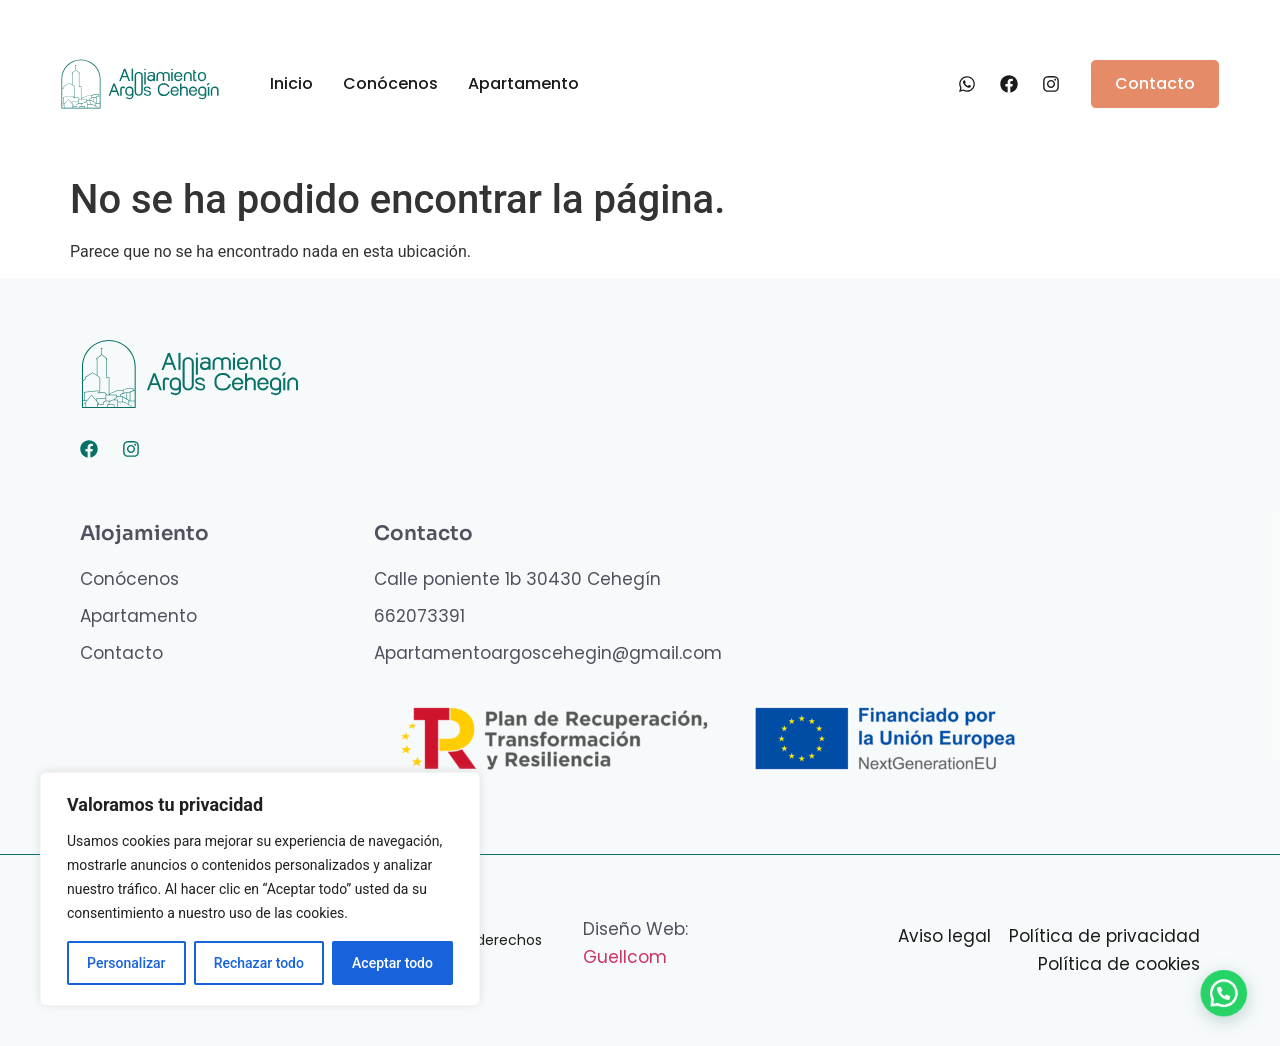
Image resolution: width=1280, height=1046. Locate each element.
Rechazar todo (259, 963)
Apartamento (523, 83)
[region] (260, 889)
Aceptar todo (392, 963)
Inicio (291, 83)
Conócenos (390, 83)
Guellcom (625, 957)
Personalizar (126, 963)
